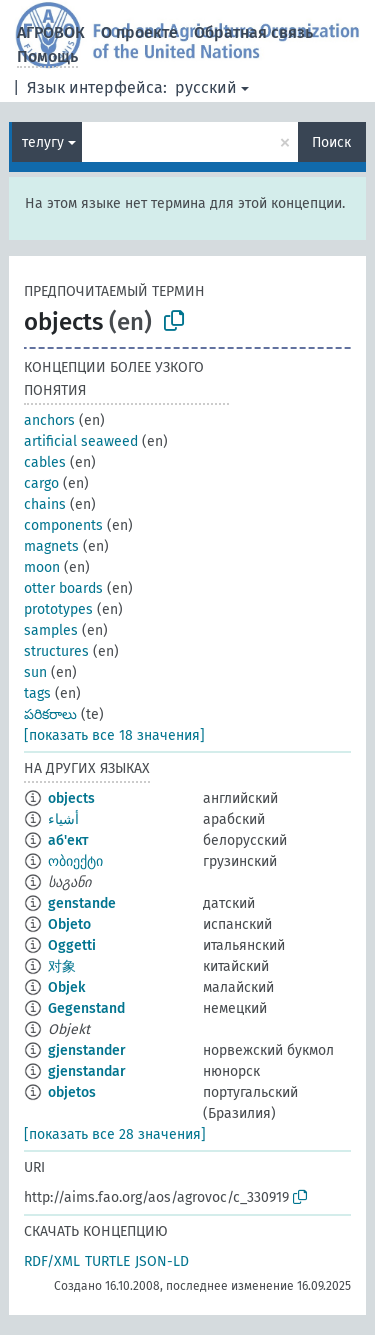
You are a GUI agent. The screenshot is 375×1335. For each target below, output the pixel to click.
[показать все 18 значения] (114, 735)
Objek (66, 987)
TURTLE (107, 1261)
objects (71, 798)
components (63, 525)
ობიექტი (75, 861)
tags (37, 693)
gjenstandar (87, 1071)
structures (56, 651)
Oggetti (72, 945)
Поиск (331, 142)
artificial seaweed (81, 441)
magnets (51, 546)
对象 (62, 966)
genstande (82, 903)
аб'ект (68, 840)
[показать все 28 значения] (115, 1134)
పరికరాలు (50, 714)
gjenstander (87, 1050)
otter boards (63, 588)
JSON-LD (162, 1261)
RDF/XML (52, 1261)
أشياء (63, 819)
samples (51, 630)
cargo (41, 483)
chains (45, 504)
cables (45, 462)
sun (35, 672)
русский (206, 87)
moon (42, 567)
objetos (72, 1092)
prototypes (58, 609)
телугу (43, 142)
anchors (49, 420)
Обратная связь (253, 32)
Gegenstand (86, 1008)
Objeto (69, 924)
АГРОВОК (51, 32)
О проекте (139, 32)
